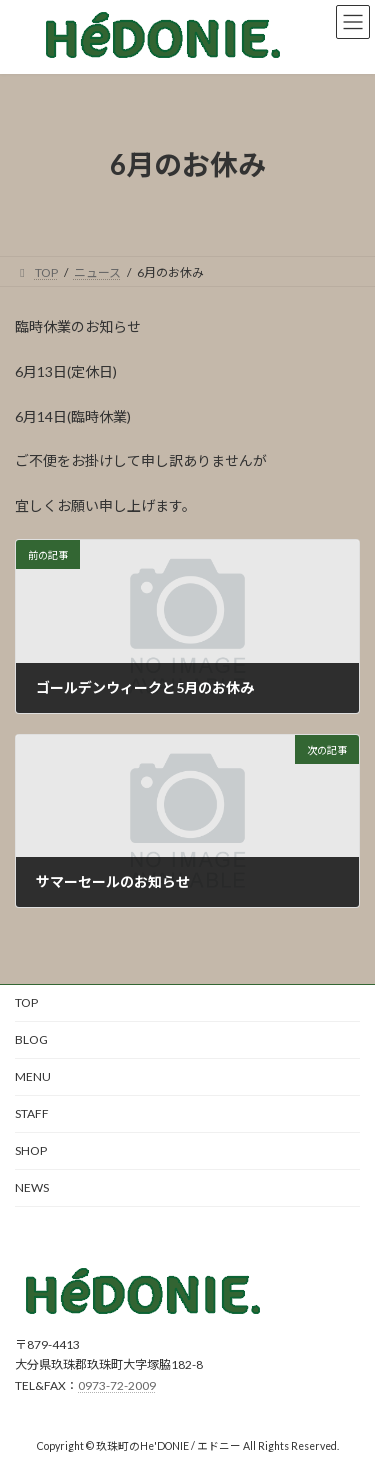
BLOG (31, 1039)
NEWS (32, 1187)
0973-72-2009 (117, 1385)
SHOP (31, 1150)
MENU (33, 1076)
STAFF (32, 1113)
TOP (26, 1002)
